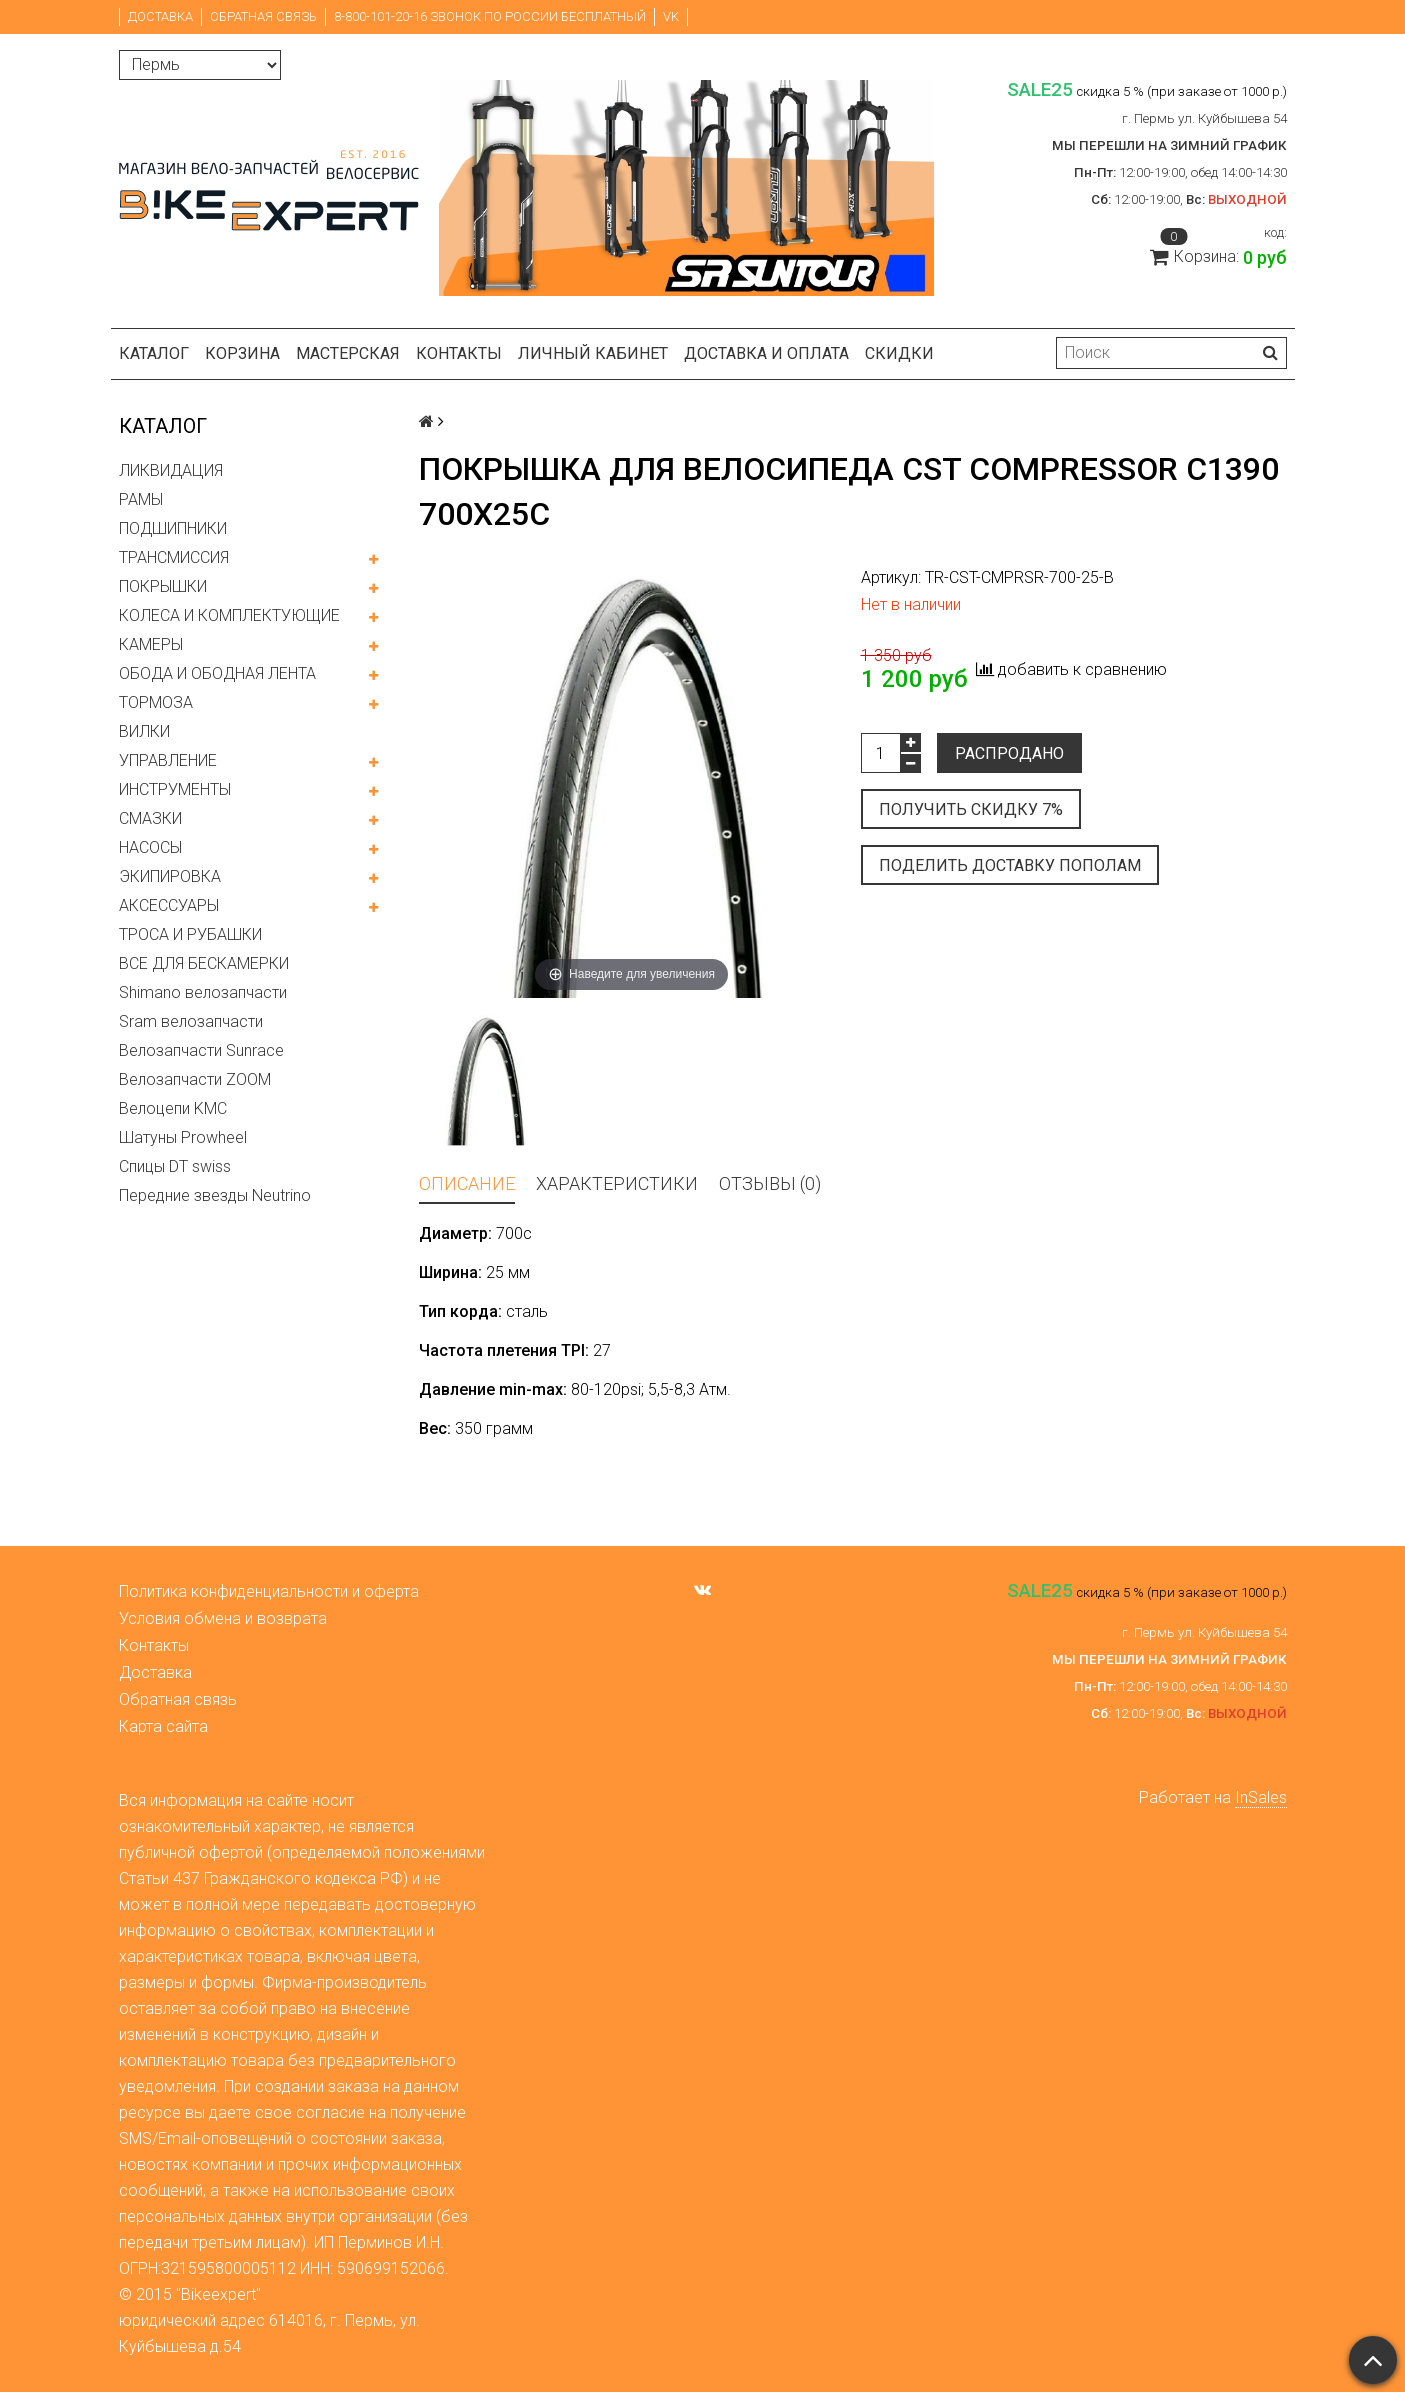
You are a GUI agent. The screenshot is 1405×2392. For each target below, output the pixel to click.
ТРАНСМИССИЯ (174, 557)
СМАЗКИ (150, 818)
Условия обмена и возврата (223, 1618)
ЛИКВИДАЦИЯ (171, 470)
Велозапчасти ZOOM (195, 1079)
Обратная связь (263, 16)
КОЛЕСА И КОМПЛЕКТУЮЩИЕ (229, 615)
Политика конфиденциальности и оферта (269, 1591)
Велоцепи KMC (173, 1108)
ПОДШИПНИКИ (173, 528)
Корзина (242, 353)
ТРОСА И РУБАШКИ (190, 934)
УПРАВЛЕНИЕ (168, 760)
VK (671, 16)
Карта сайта (163, 1726)
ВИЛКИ (144, 731)
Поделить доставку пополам (1010, 865)
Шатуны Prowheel (183, 1137)
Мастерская (348, 353)
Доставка (160, 16)
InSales (1261, 1797)
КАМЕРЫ (151, 644)
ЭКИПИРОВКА (170, 876)
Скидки (899, 353)
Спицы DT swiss (175, 1166)
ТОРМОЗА (156, 702)
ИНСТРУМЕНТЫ (175, 789)
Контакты (459, 353)
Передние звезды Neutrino (215, 1195)
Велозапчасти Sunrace (201, 1050)
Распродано (1009, 753)
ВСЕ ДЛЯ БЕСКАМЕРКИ (204, 963)
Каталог (154, 353)
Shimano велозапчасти (203, 992)
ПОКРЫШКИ (163, 586)
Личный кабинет (593, 353)
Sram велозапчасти (191, 1021)
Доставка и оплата (766, 353)
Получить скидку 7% (971, 809)
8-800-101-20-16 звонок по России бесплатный (490, 16)
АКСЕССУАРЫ (169, 905)
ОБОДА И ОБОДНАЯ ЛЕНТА (217, 673)
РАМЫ (141, 499)
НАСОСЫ (150, 847)
